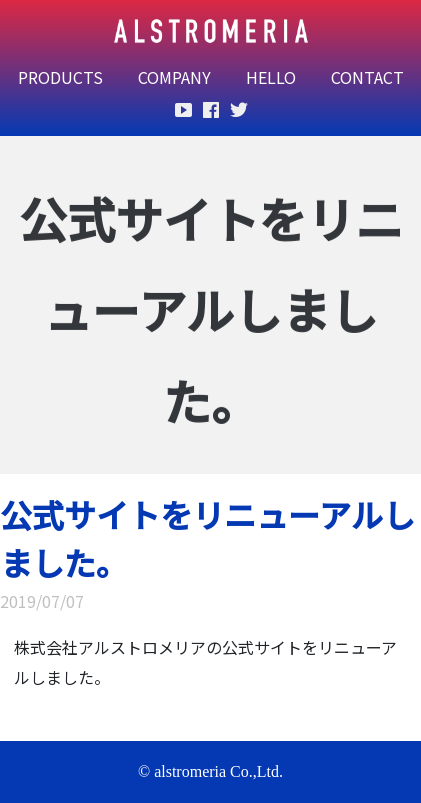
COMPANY (174, 77)
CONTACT (367, 77)
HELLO (271, 77)
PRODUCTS (60, 77)
